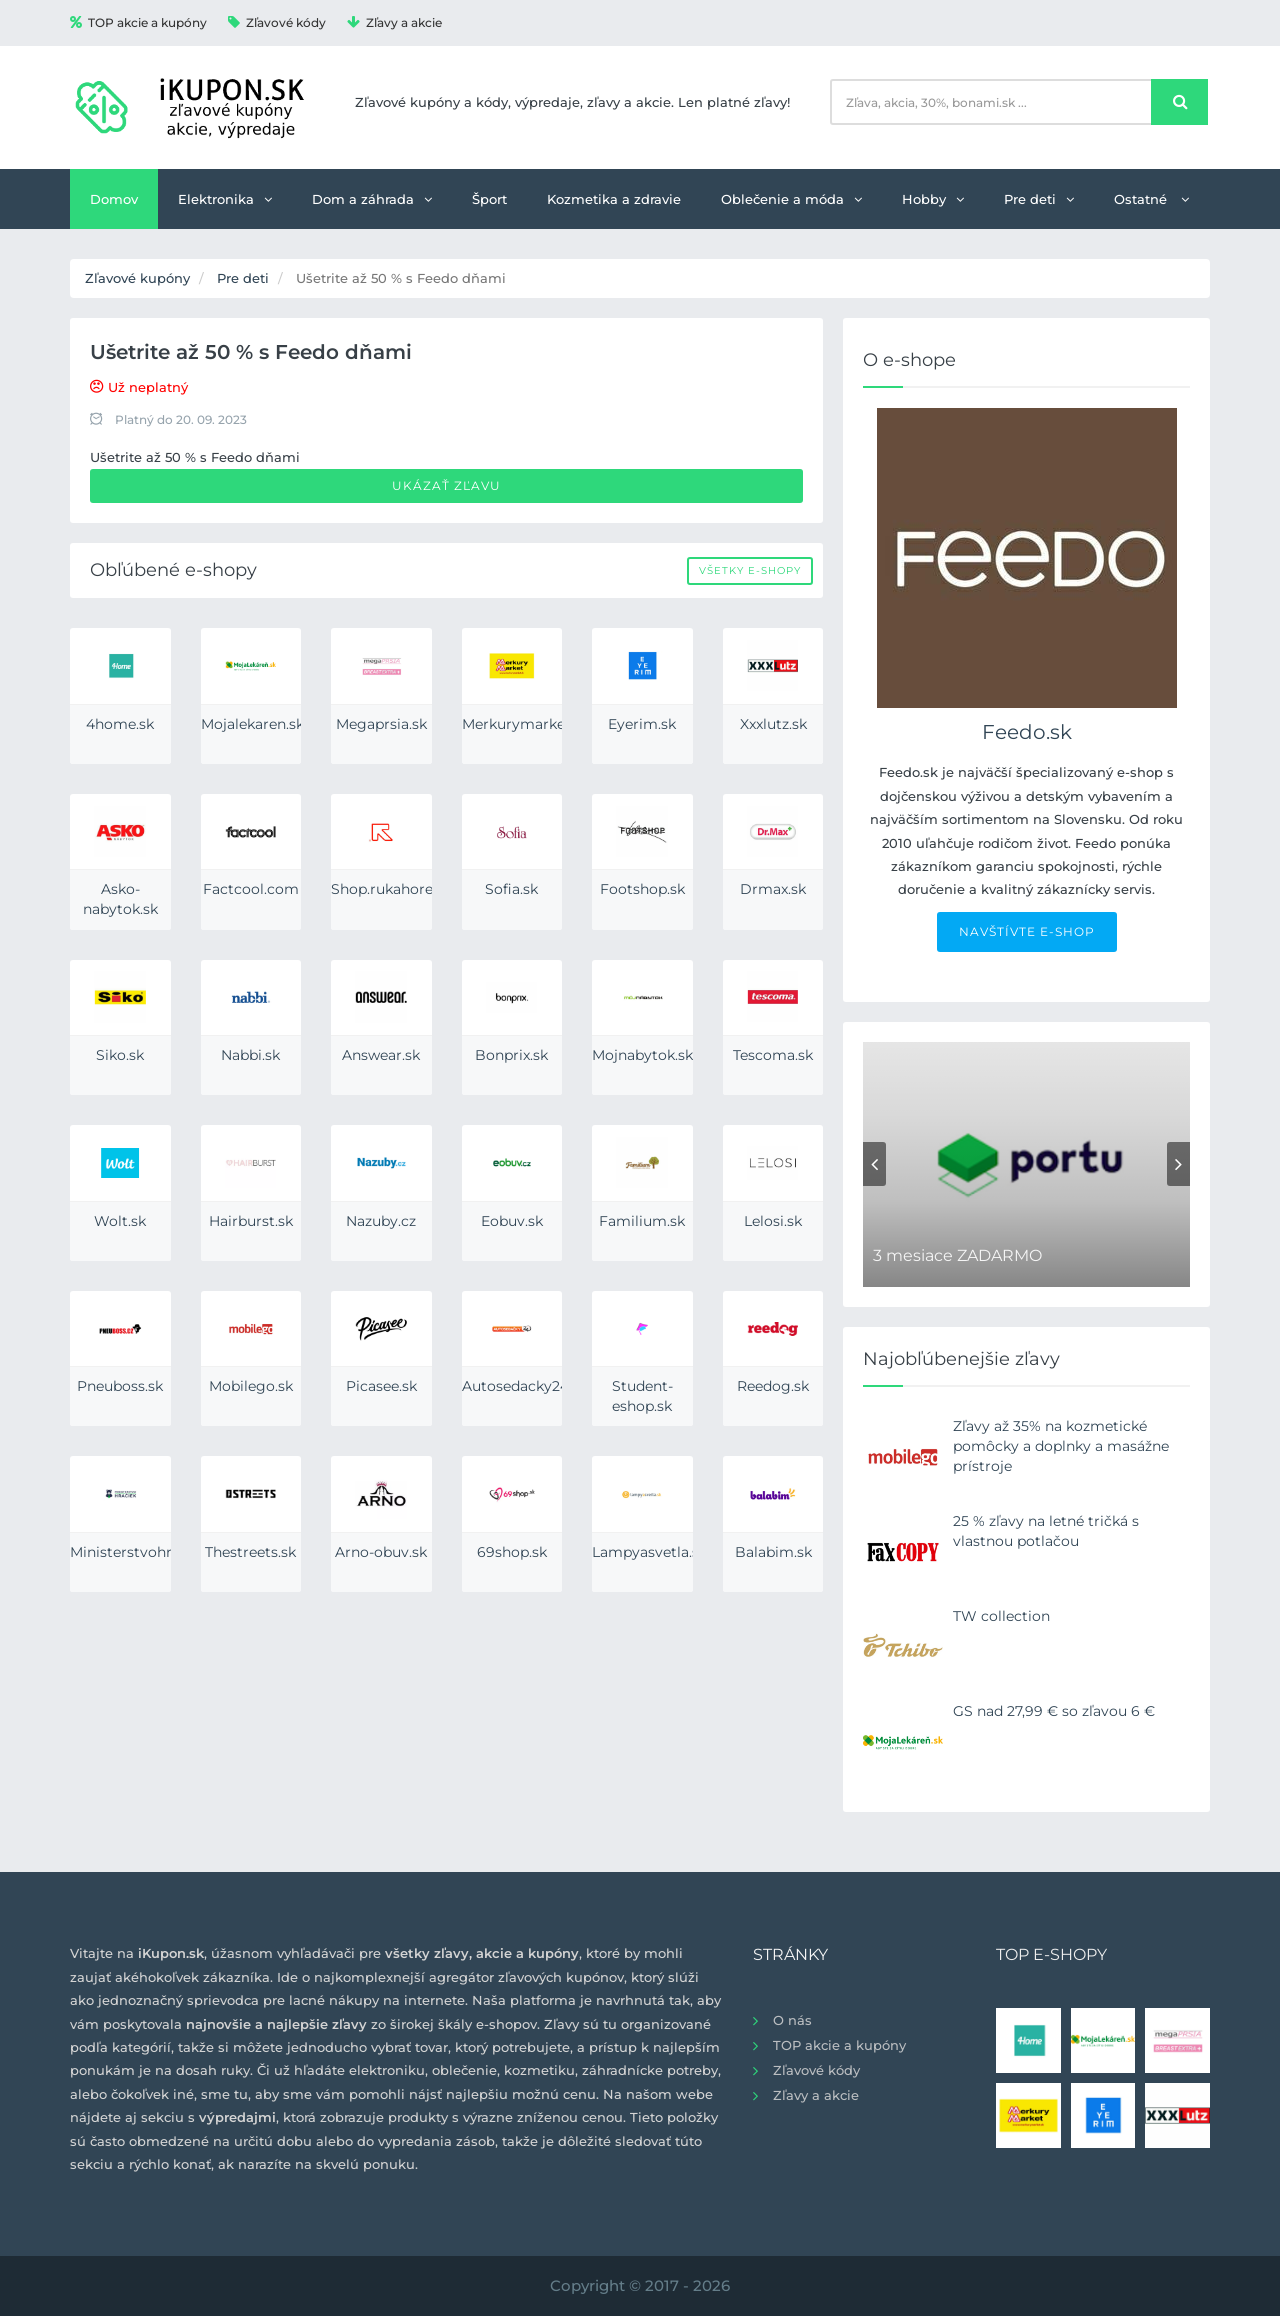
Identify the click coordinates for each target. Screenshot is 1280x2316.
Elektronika (225, 199)
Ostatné (1151, 199)
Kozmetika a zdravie (614, 199)
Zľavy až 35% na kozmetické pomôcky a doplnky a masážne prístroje (1061, 1445)
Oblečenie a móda (791, 199)
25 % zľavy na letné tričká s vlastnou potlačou (1046, 1531)
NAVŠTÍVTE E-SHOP (1027, 931)
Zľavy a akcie (394, 22)
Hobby (933, 199)
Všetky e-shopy (750, 570)
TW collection (1001, 1616)
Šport (489, 199)
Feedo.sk (1027, 732)
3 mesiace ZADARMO (957, 1255)
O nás (792, 2020)
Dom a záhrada (372, 199)
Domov (114, 199)
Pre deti (1039, 199)
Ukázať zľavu (446, 485)
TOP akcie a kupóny (138, 22)
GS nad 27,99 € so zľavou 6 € (1054, 1711)
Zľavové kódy (277, 22)
